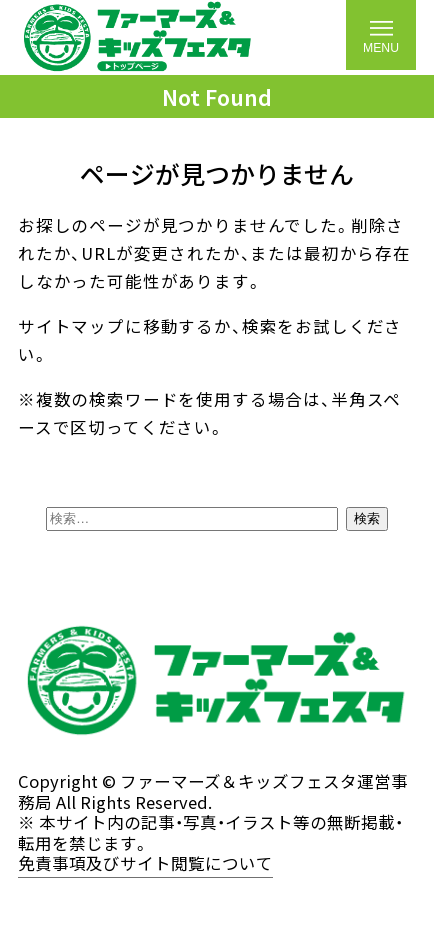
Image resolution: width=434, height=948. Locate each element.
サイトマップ (71, 326)
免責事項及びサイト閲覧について (145, 864)
